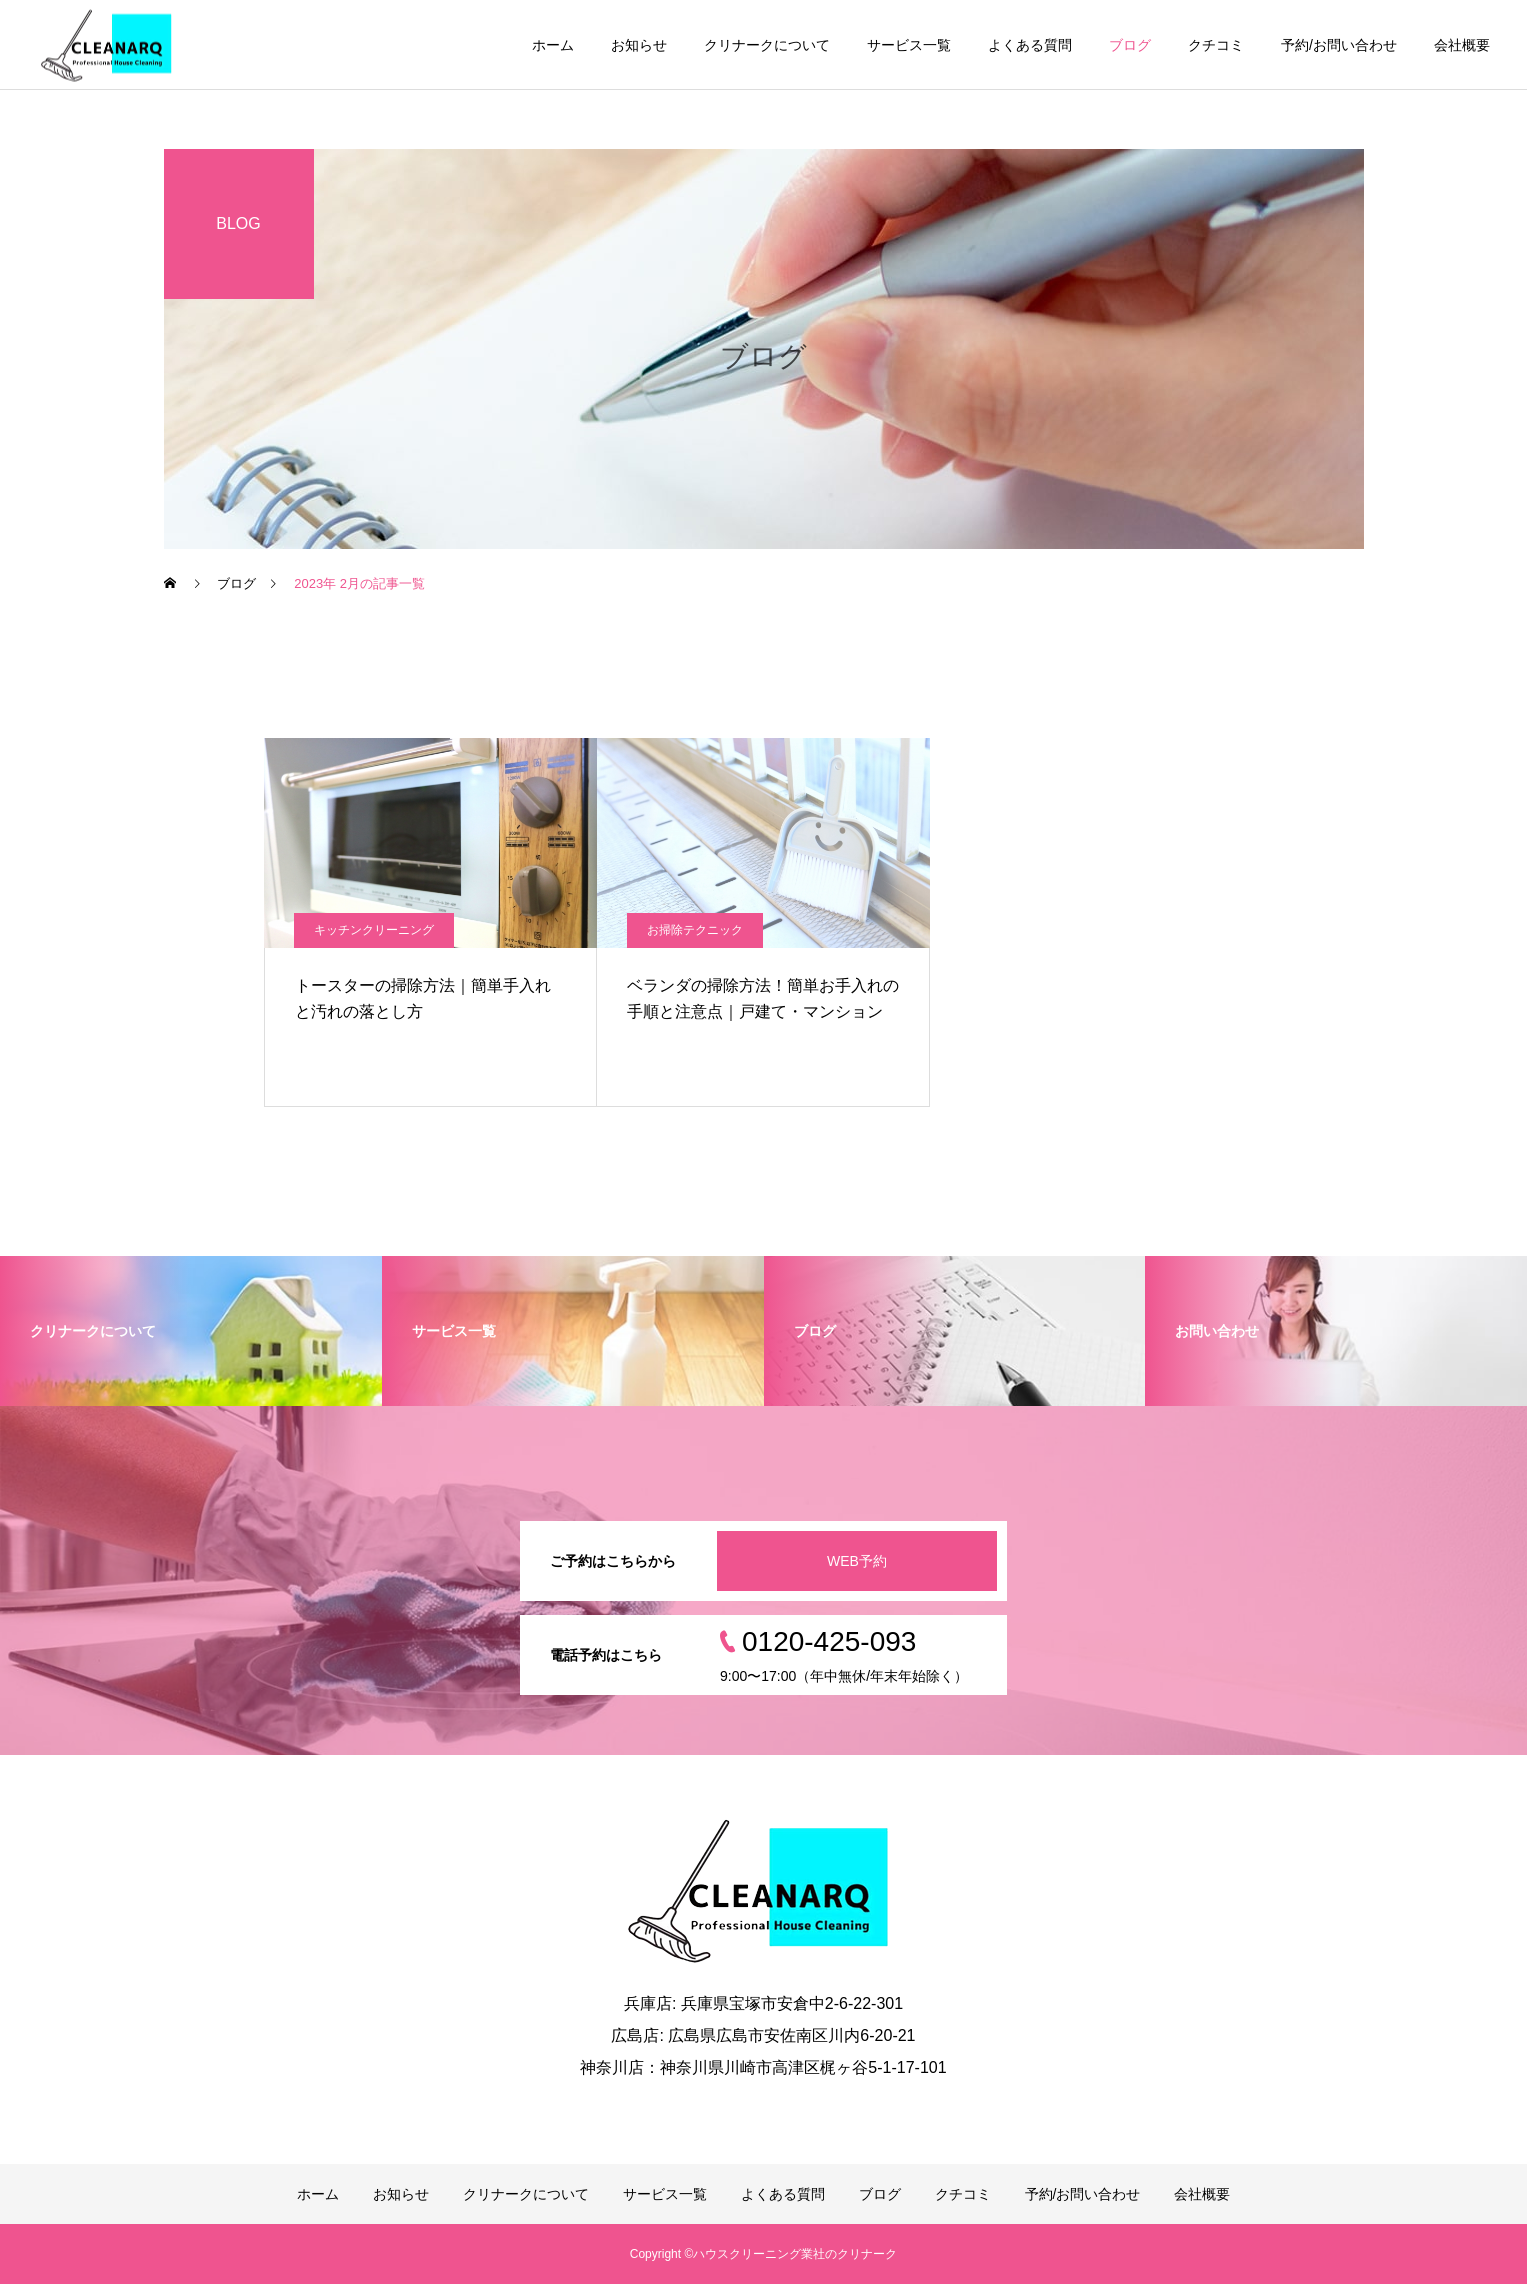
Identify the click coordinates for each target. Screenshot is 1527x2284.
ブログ (1130, 45)
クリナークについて (767, 45)
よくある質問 (1030, 45)
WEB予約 (857, 1561)
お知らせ (639, 45)
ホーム (553, 45)
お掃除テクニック (695, 930)
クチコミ (1216, 45)
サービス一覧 (909, 45)
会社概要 (1462, 45)
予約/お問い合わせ (1339, 45)
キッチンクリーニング (374, 930)
